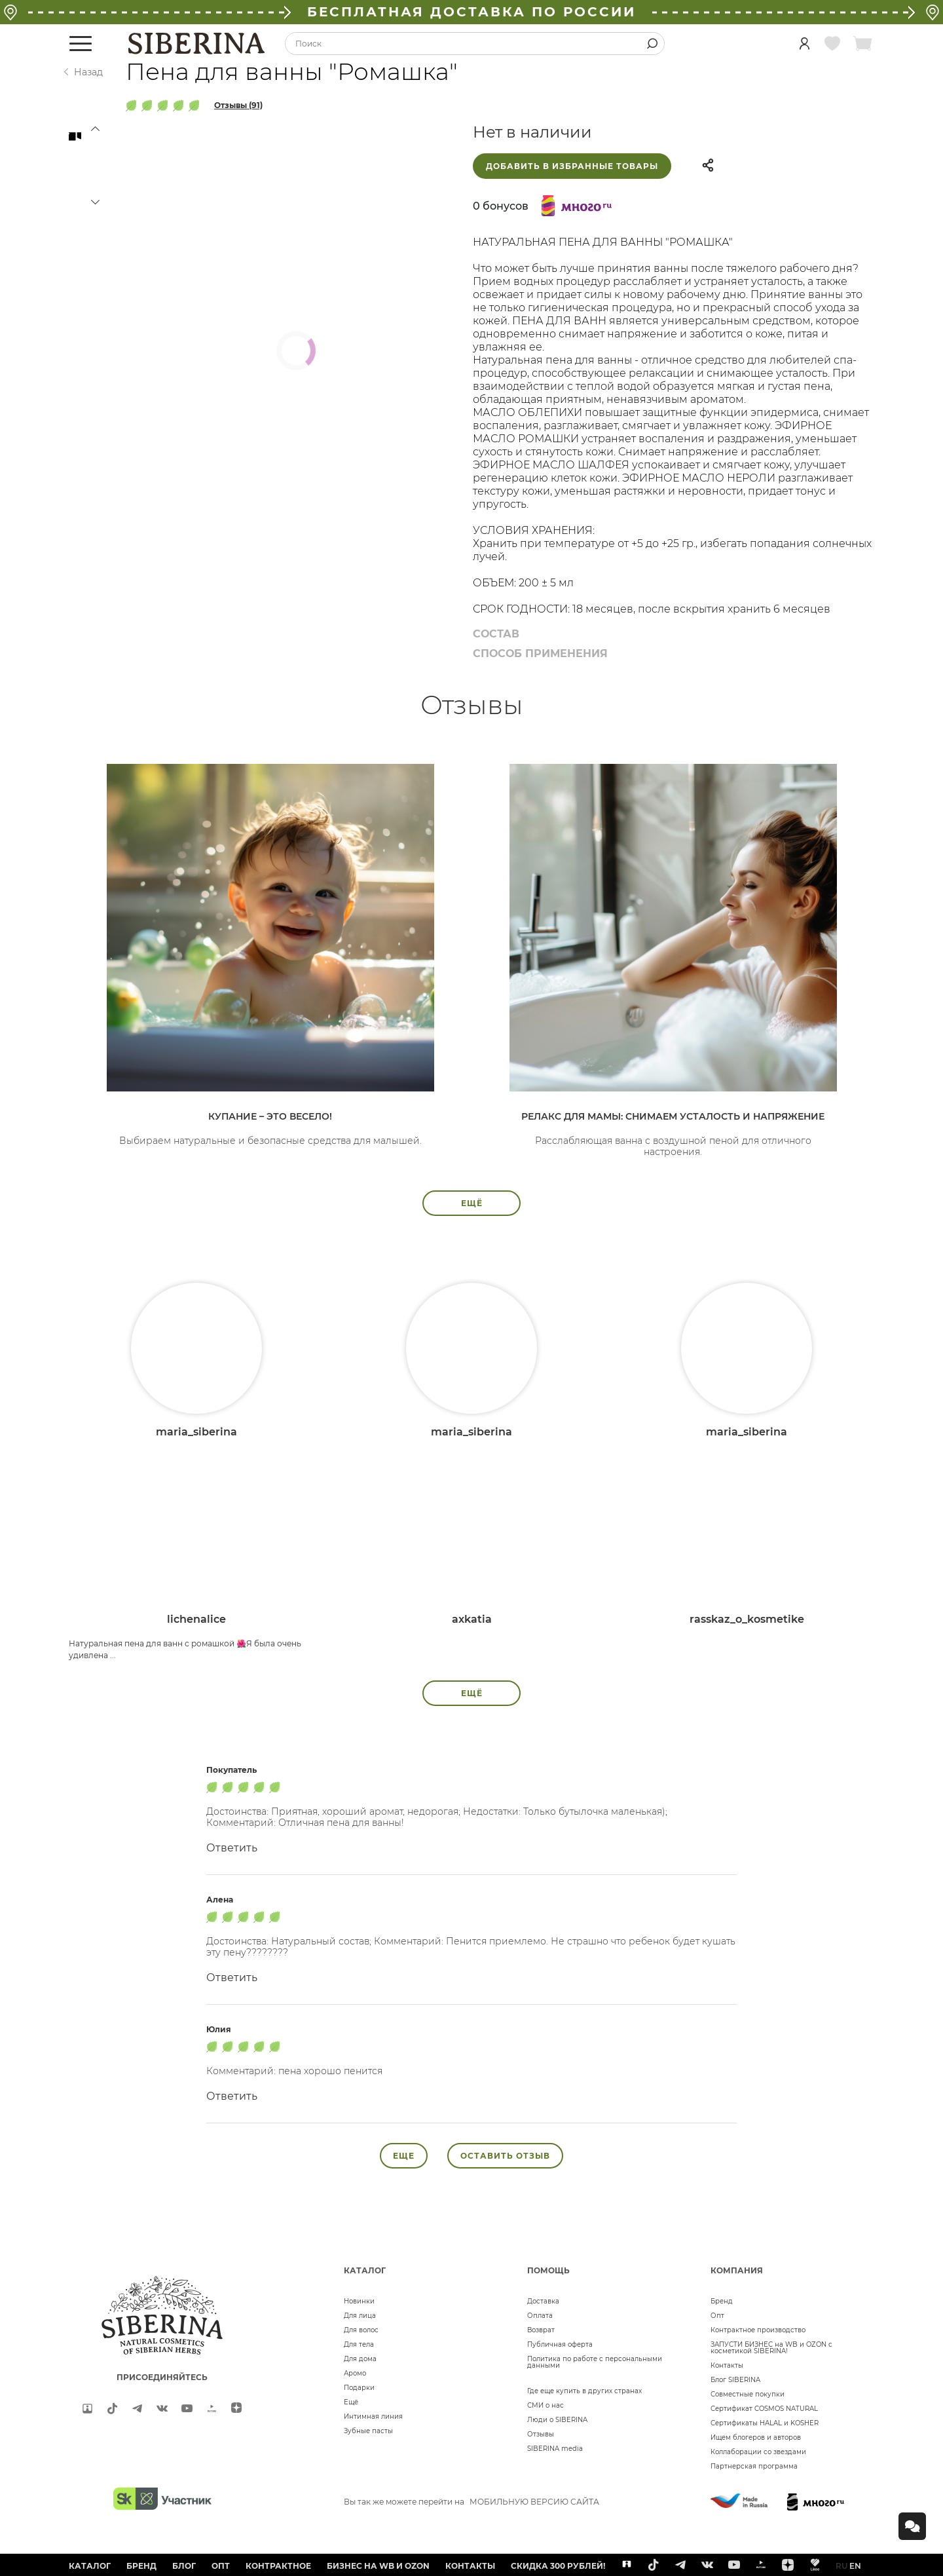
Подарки (359, 2387)
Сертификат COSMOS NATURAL (764, 2408)
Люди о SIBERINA (557, 2419)
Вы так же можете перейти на (471, 2502)
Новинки (359, 2301)
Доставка (543, 2301)
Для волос (361, 2330)
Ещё (351, 2402)
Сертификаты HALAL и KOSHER (765, 2423)
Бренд (722, 2301)
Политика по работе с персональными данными (594, 2362)
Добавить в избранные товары (572, 166)
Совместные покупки (748, 2394)
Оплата (540, 2315)
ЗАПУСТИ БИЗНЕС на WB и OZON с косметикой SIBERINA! (771, 2347)
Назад (88, 72)
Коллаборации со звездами (758, 2452)
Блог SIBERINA (735, 2380)
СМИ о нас (545, 2405)
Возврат (541, 2330)
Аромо (355, 2373)
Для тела (359, 2344)
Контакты (727, 2365)
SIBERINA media (555, 2448)
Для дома (360, 2359)
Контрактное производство (758, 2330)
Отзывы (540, 2434)
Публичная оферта (560, 2344)
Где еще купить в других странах (584, 2391)
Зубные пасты (368, 2431)
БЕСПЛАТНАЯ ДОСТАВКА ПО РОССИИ (471, 12)
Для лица (360, 2315)
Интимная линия (373, 2416)
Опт (717, 2315)
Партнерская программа (754, 2466)
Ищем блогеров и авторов (756, 2437)
